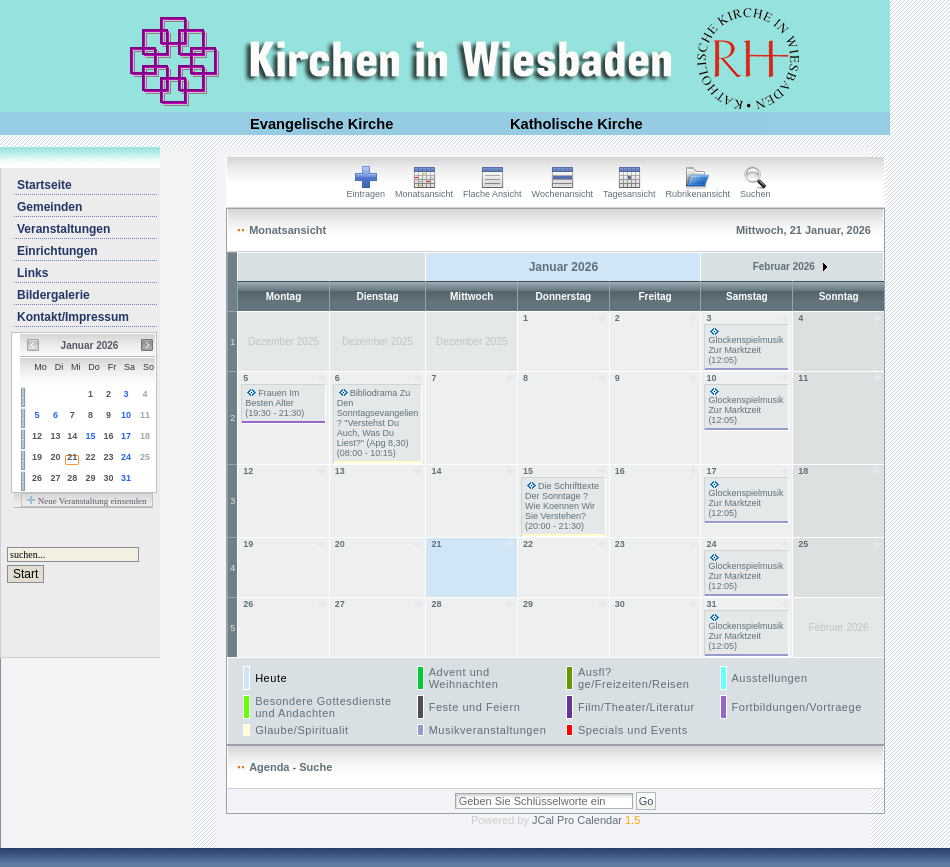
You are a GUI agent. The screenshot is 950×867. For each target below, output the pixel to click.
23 (108, 457)
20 (55, 457)
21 (72, 457)
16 (108, 436)
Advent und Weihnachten (464, 678)
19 (37, 457)
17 (126, 436)
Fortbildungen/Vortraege (797, 707)
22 (91, 457)
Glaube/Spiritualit (301, 730)
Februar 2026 (790, 266)
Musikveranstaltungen (488, 730)
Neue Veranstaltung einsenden (86, 501)
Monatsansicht (424, 190)
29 (91, 478)
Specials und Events (633, 730)
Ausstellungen (770, 678)
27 (55, 478)
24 (126, 457)
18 (145, 436)
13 (55, 436)
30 (108, 478)
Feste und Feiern (475, 707)
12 (37, 436)
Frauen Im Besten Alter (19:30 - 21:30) (274, 403)
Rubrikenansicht (698, 190)
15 (91, 436)
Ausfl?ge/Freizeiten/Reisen (634, 678)
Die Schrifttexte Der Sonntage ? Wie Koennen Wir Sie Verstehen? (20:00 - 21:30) (562, 506)
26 (37, 478)
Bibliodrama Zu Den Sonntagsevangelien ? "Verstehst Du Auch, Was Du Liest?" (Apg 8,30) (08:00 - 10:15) (378, 423)
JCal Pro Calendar (586, 820)
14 (72, 436)
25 (145, 457)
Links (32, 273)
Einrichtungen (57, 251)
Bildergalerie (53, 295)
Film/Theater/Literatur (636, 707)
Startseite (44, 185)
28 (72, 478)
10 (126, 415)
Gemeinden (49, 207)
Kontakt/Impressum (73, 317)
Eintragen (366, 190)
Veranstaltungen (63, 229)
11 (145, 415)
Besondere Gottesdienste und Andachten (323, 707)
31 (126, 478)
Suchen (755, 190)
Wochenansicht (562, 190)
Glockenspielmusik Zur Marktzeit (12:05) (745, 350)
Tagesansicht (629, 190)
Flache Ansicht (492, 190)
